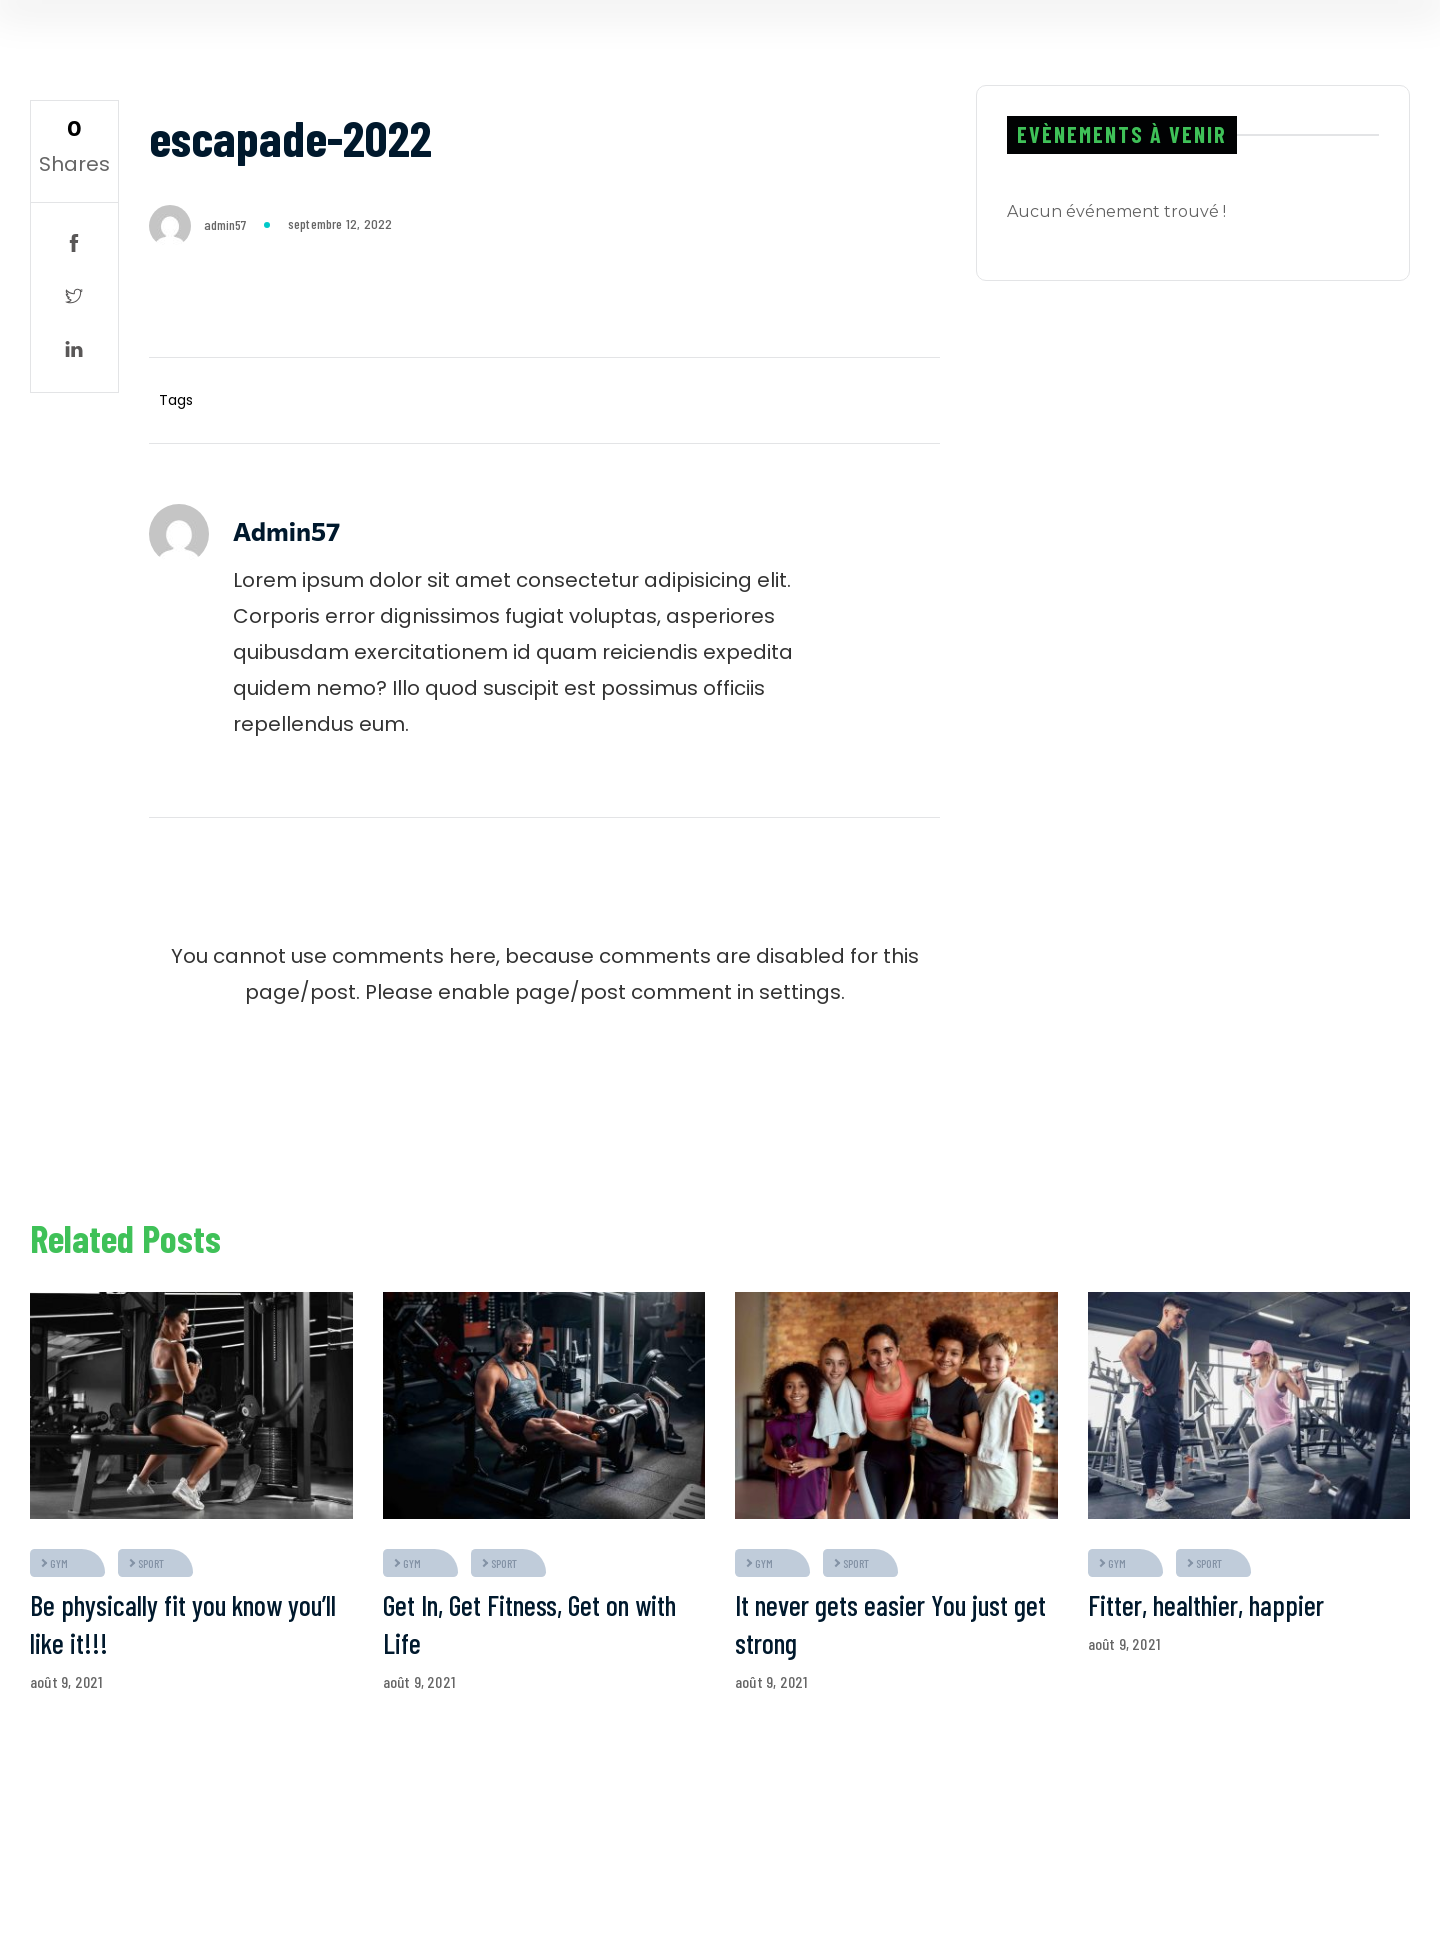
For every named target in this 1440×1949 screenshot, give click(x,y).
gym (59, 1563)
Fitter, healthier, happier (1206, 1605)
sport (151, 1563)
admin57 (225, 224)
